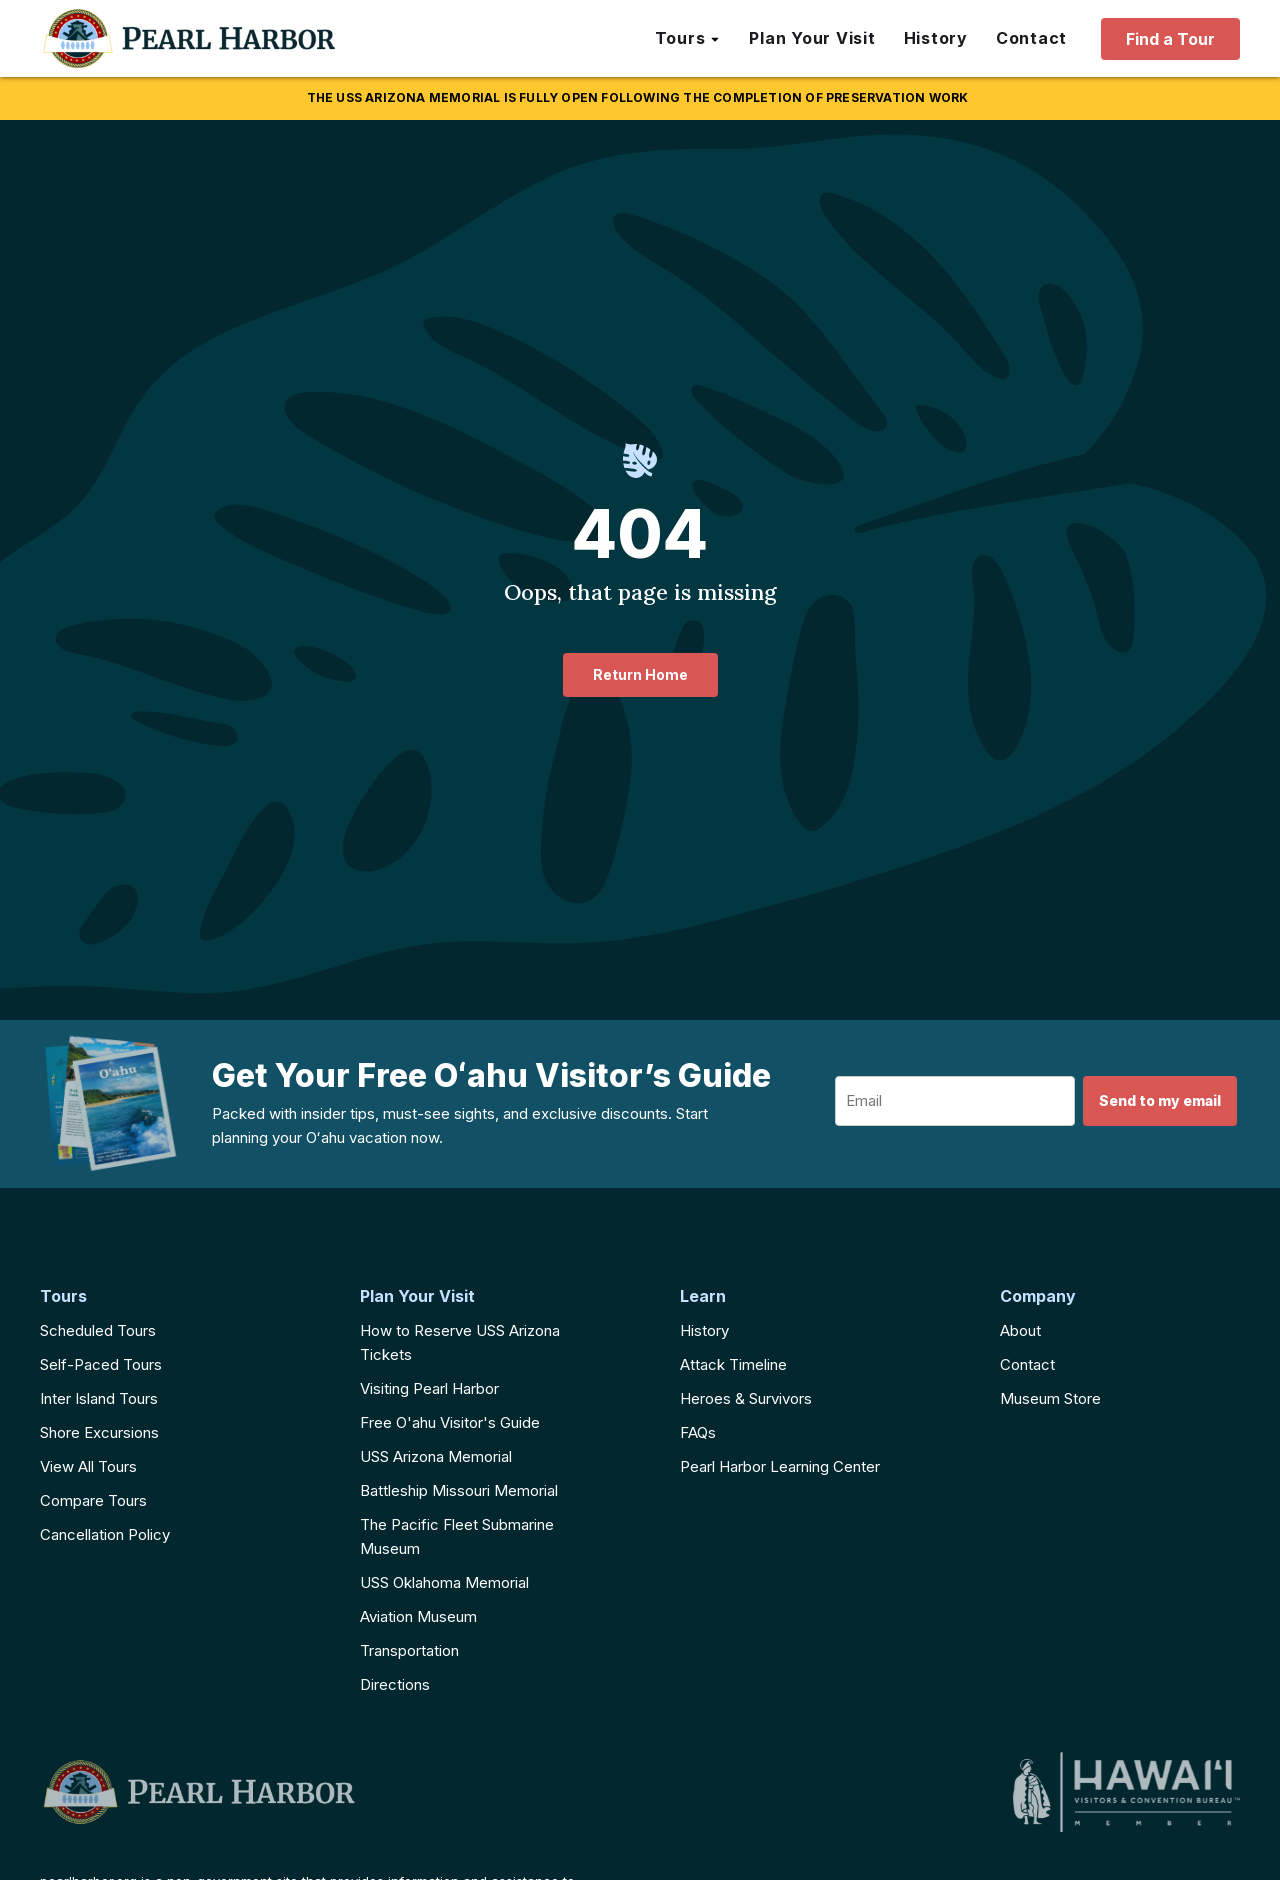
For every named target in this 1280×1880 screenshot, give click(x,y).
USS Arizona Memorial (436, 1456)
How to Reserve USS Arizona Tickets (460, 1342)
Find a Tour (1170, 39)
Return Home (640, 674)
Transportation (409, 1650)
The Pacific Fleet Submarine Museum (457, 1536)
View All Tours (88, 1466)
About (1020, 1330)
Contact (1027, 1364)
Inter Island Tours (99, 1398)
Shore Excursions (99, 1432)
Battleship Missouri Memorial (459, 1490)
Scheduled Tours (98, 1330)
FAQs (698, 1432)
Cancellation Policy (105, 1534)
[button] (688, 39)
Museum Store (1050, 1398)
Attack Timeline (733, 1364)
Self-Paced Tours (101, 1364)
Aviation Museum (418, 1616)
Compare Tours (93, 1500)
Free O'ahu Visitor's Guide (450, 1422)
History (704, 1330)
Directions (395, 1684)
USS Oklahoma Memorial (444, 1582)
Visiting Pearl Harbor (429, 1388)
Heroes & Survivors (746, 1398)
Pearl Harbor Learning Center (780, 1466)
